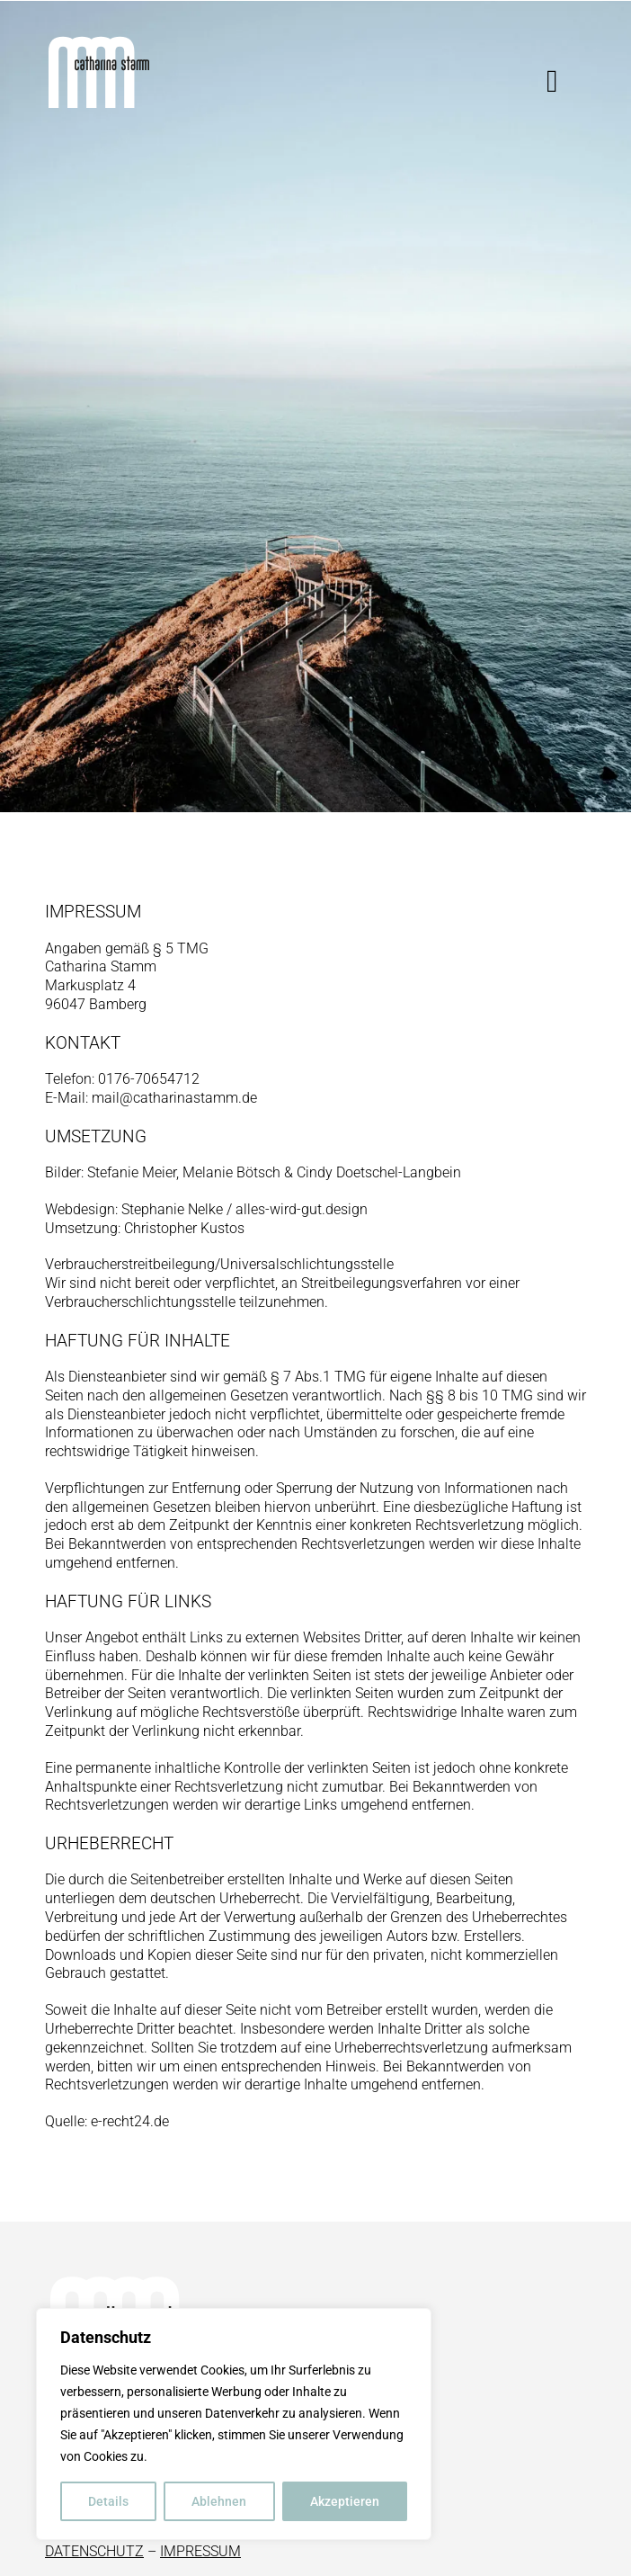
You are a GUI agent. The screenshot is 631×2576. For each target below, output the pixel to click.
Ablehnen (218, 2501)
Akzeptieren (344, 2501)
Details (108, 2501)
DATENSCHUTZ (94, 2551)
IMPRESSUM (200, 2551)
